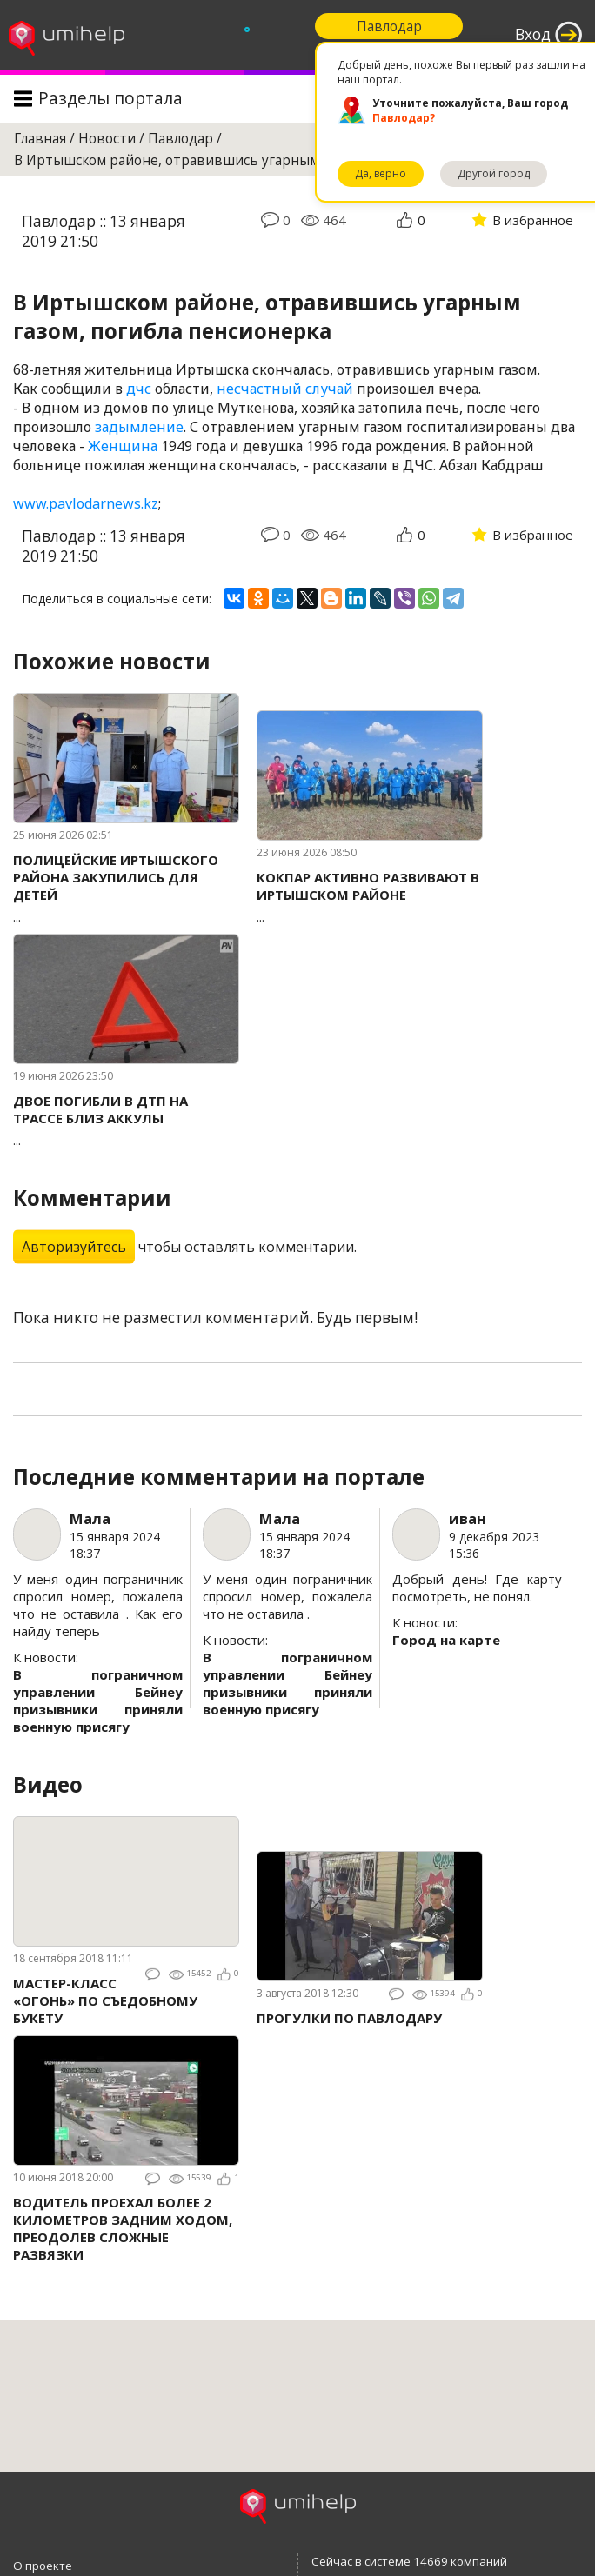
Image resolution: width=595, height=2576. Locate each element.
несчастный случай (285, 388)
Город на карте (446, 1639)
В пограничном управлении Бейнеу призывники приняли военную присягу (98, 1700)
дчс (138, 388)
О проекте (42, 2565)
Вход (533, 34)
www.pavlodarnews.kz (85, 503)
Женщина (122, 446)
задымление (139, 426)
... (126, 888)
